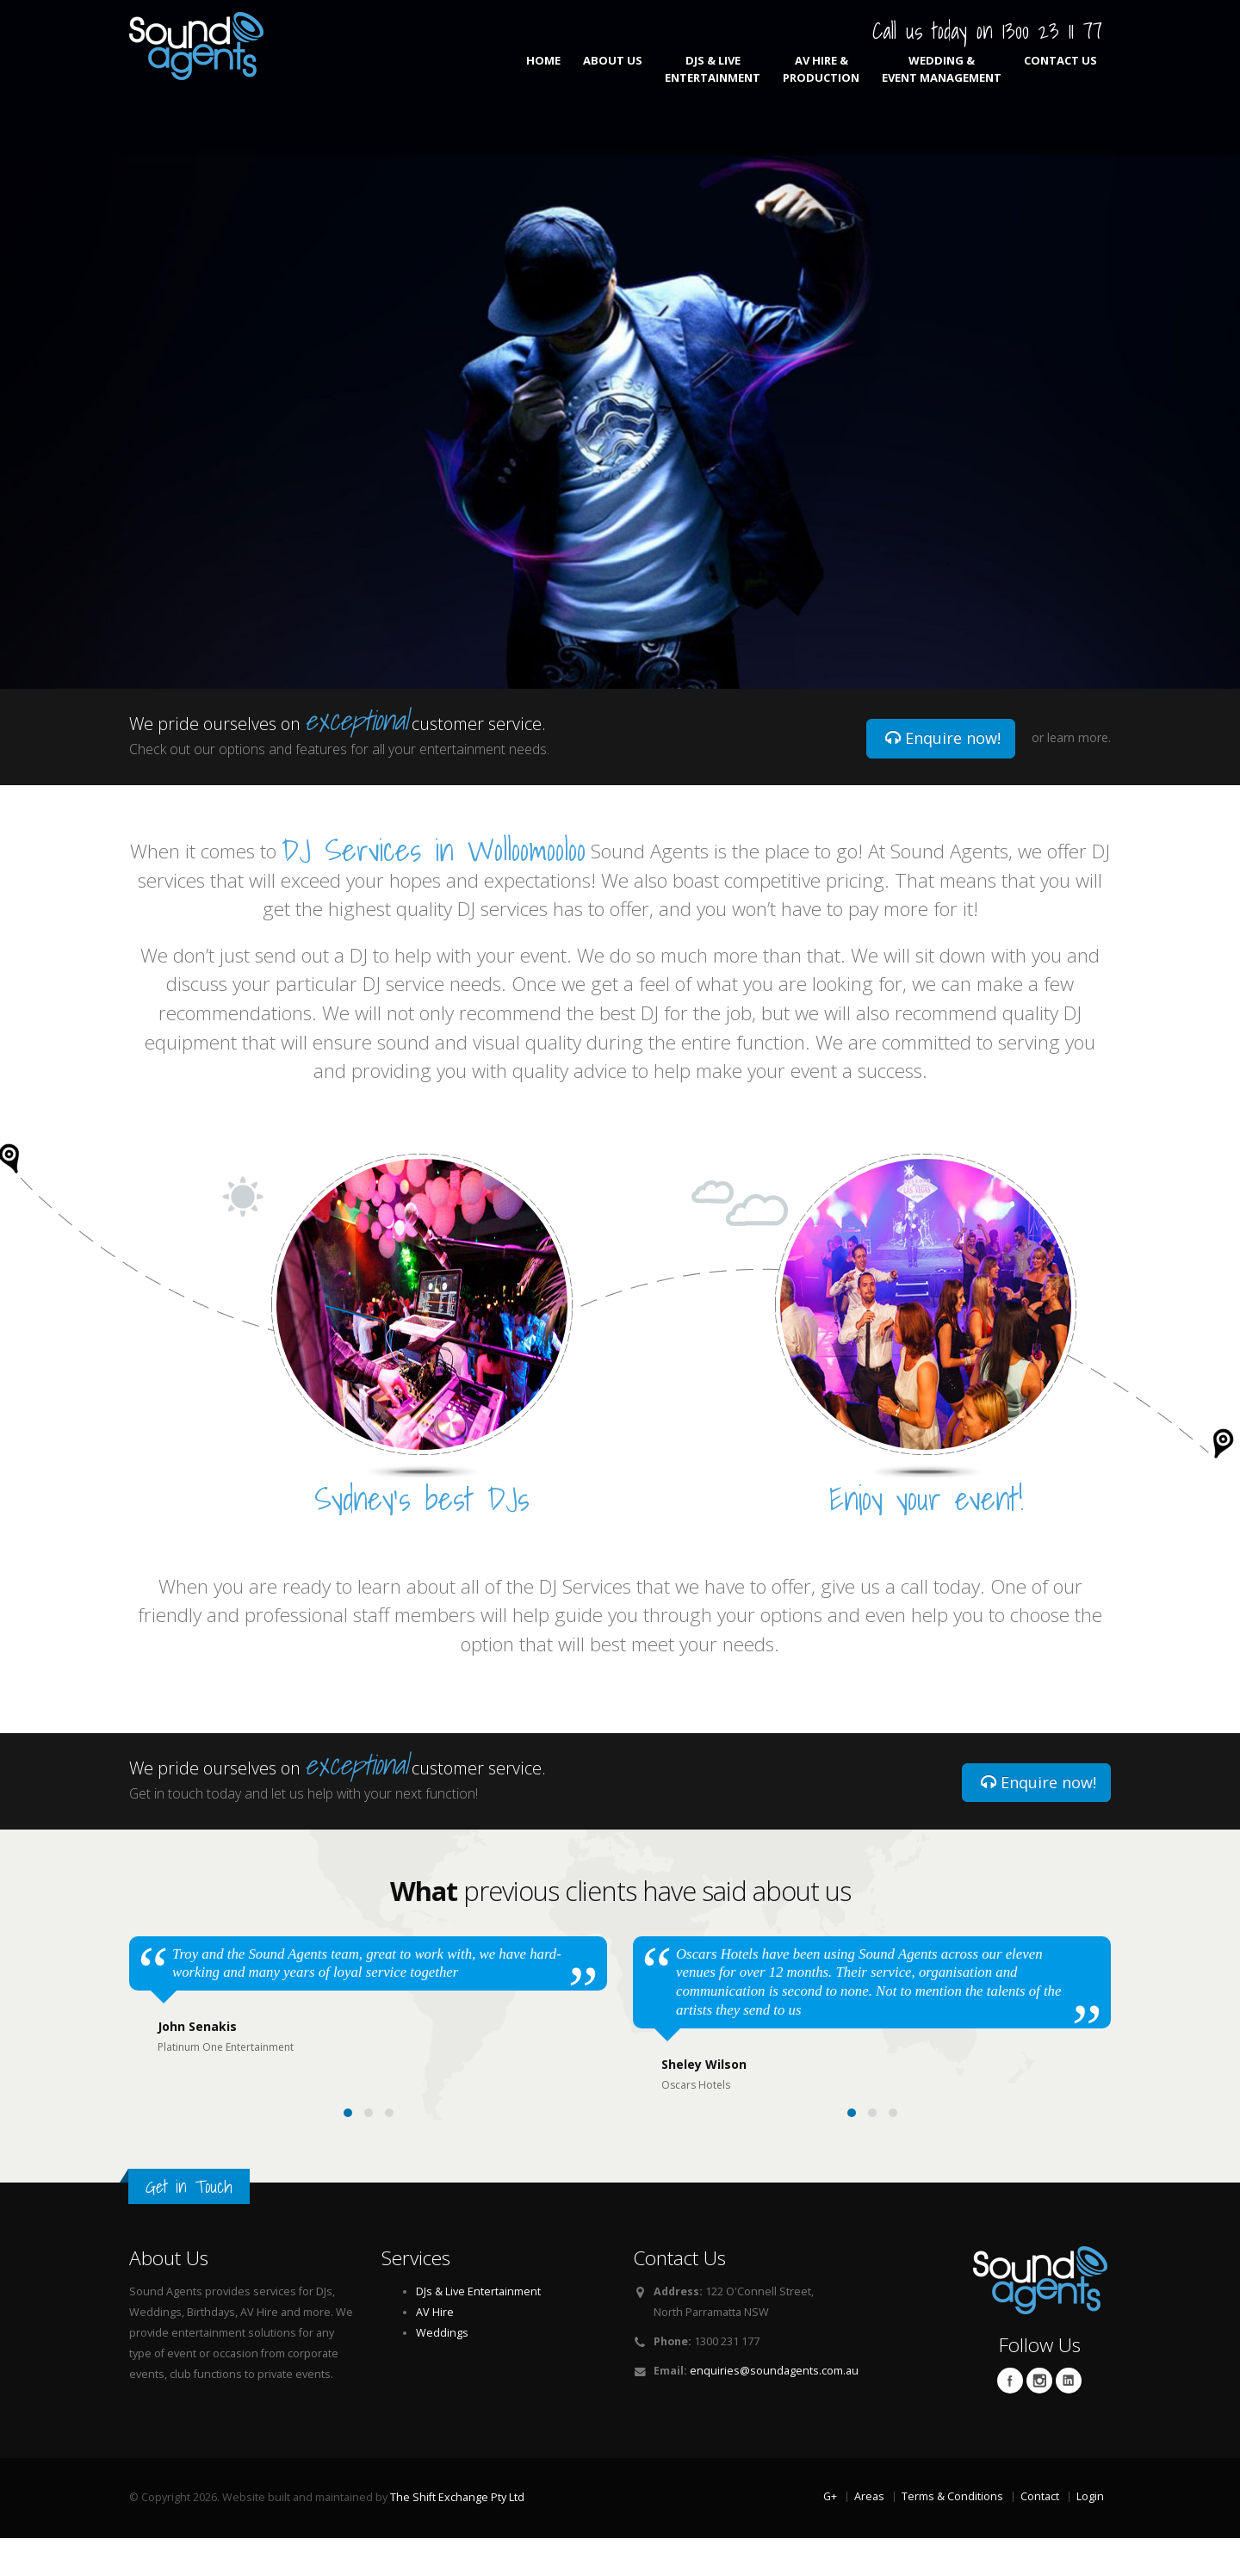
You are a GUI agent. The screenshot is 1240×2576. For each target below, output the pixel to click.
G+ (830, 2534)
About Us (612, 69)
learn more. (1079, 737)
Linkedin (1069, 2418)
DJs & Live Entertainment (712, 69)
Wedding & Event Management (941, 69)
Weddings (442, 2370)
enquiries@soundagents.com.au (774, 2408)
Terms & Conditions (952, 2534)
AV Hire (435, 2350)
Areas (869, 2534)
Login (1090, 2534)
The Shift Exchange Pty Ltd (457, 2535)
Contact (1039, 2534)
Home (543, 69)
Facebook (1010, 2418)
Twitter (1039, 2418)
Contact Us (1060, 69)
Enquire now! (943, 738)
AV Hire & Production (821, 69)
